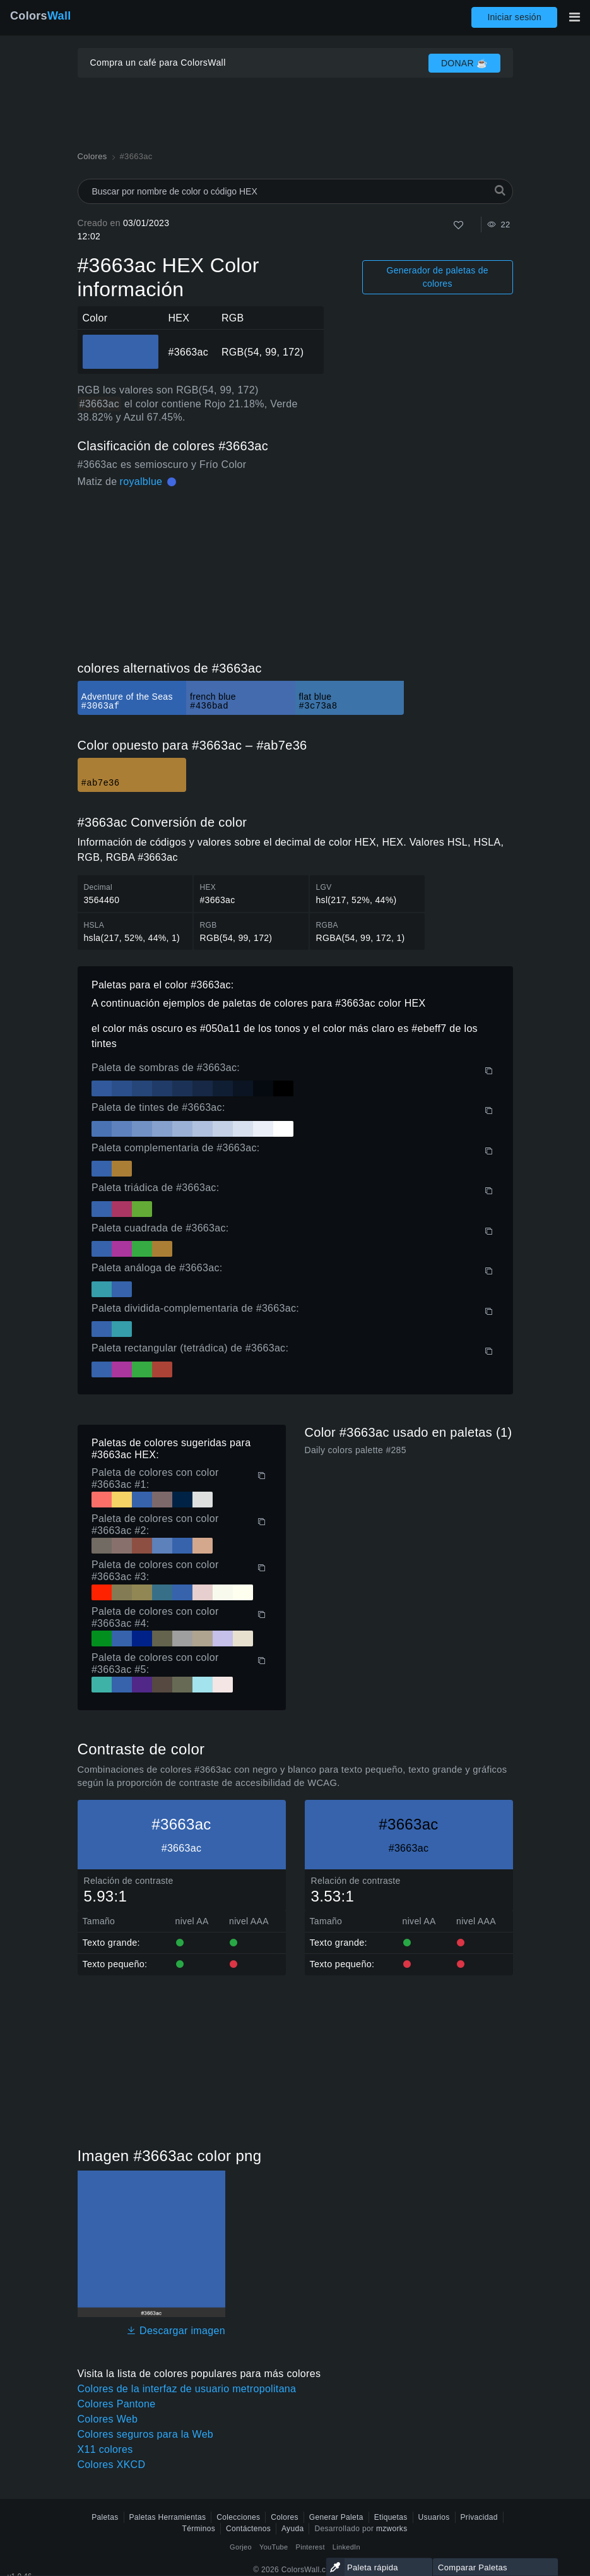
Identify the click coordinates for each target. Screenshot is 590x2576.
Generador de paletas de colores (437, 277)
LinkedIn (346, 2547)
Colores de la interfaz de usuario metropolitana (187, 2388)
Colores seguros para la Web (146, 2434)
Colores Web (108, 2419)
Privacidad (479, 2517)
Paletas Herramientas (167, 2517)
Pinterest (309, 2547)
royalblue (141, 481)
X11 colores (105, 2449)
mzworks (392, 2528)
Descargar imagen (175, 2330)
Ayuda (292, 2528)
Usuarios (434, 2517)
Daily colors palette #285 (355, 1450)
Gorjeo (241, 2547)
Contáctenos (248, 2528)
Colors (40, 15)
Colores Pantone (117, 2404)
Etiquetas (391, 2517)
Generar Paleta (336, 2517)
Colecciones (238, 2517)
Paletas (104, 2517)
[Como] (458, 225)
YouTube (273, 2547)
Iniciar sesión (514, 17)
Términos (199, 2528)
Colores (284, 2517)
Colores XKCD (112, 2464)
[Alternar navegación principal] (574, 17)
